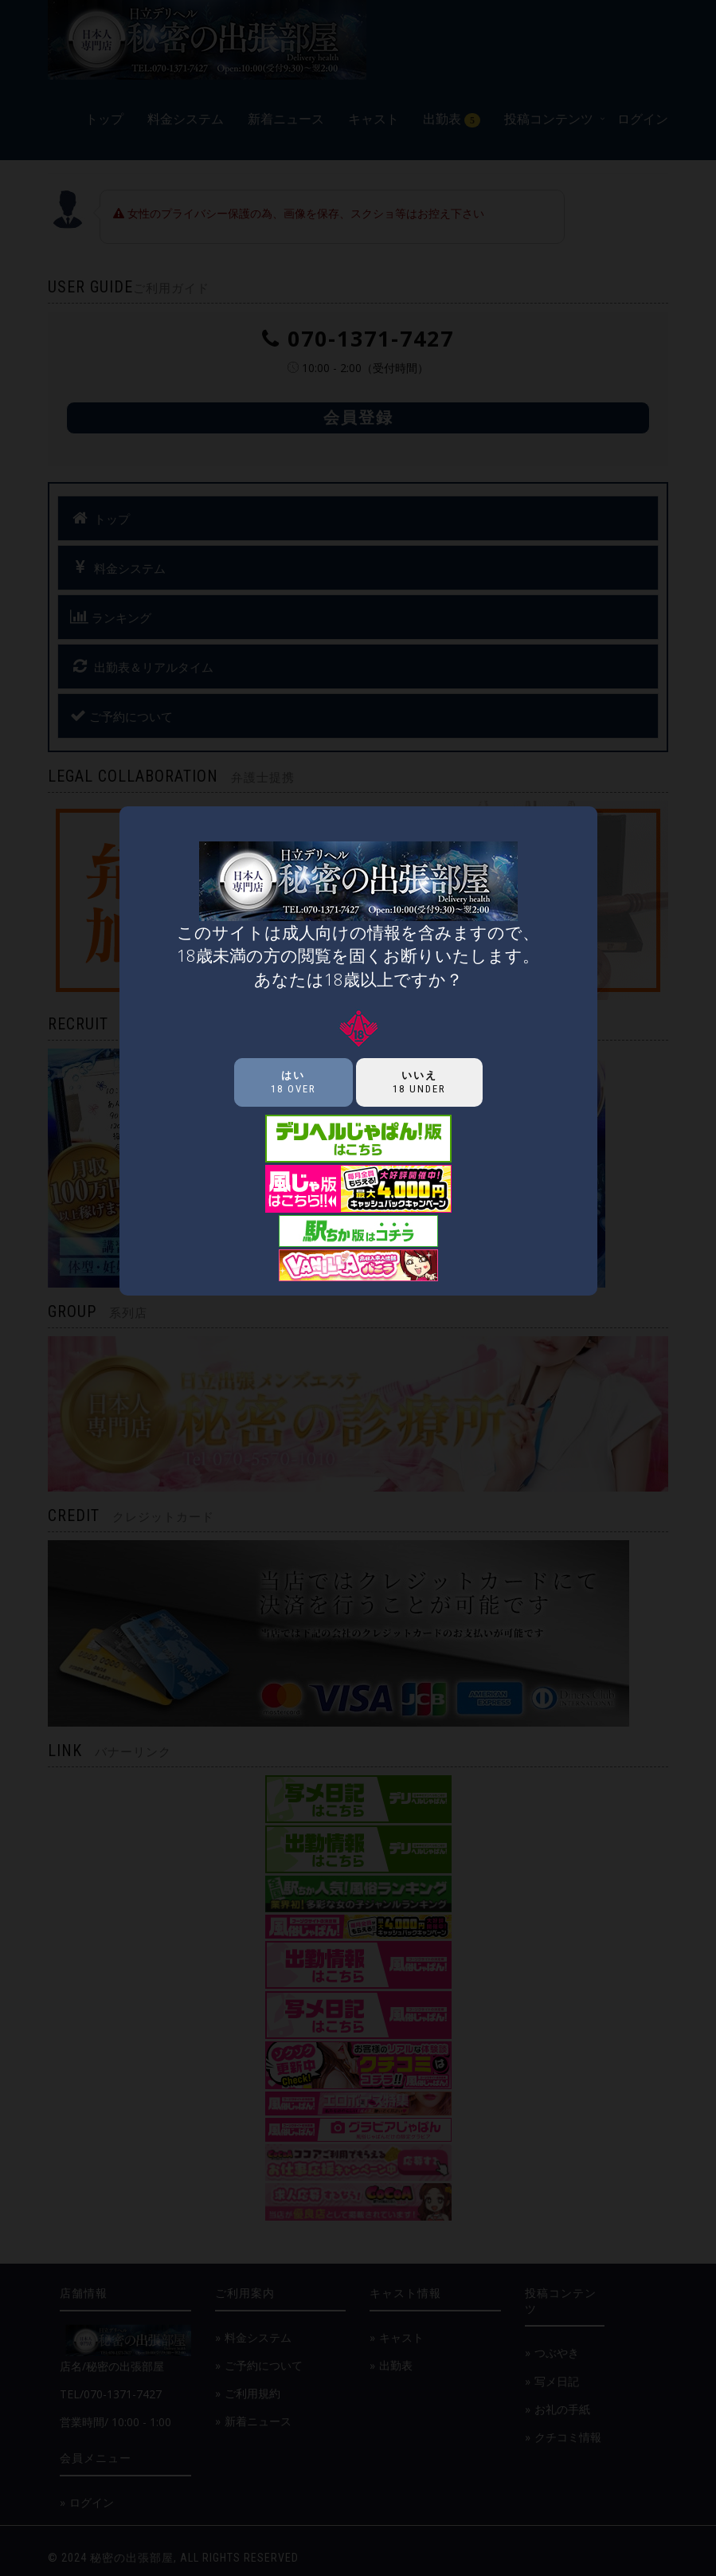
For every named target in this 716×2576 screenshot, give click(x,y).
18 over (293, 1082)
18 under (419, 1082)
